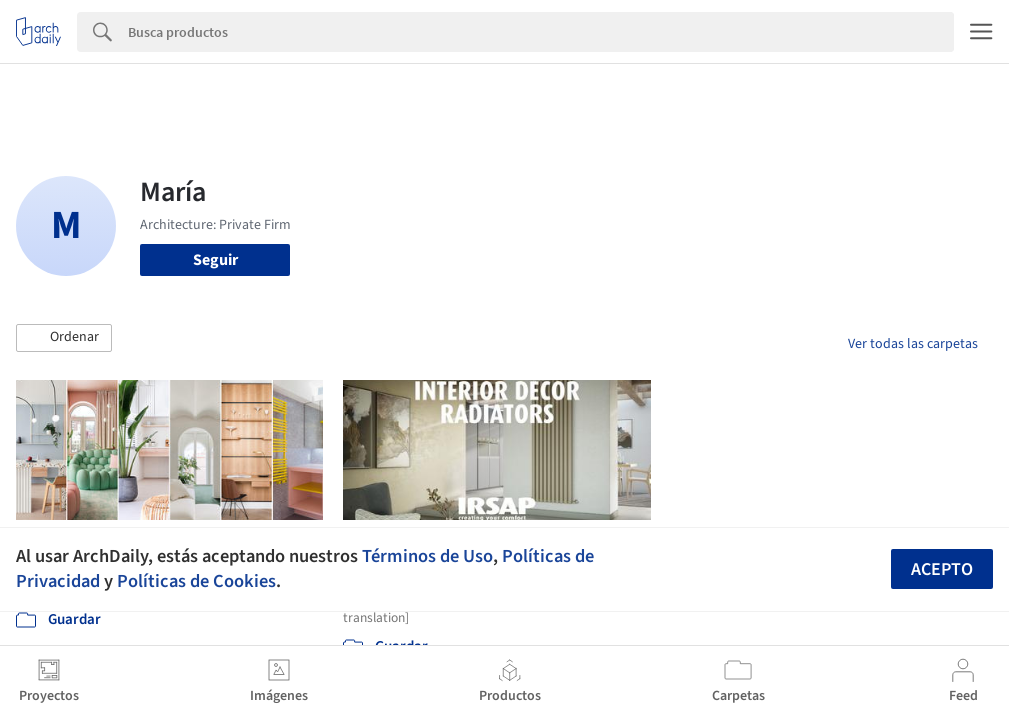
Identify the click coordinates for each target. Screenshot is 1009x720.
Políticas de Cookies (196, 581)
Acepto (942, 569)
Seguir (215, 260)
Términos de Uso (427, 556)
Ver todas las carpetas (913, 344)
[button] (64, 338)
